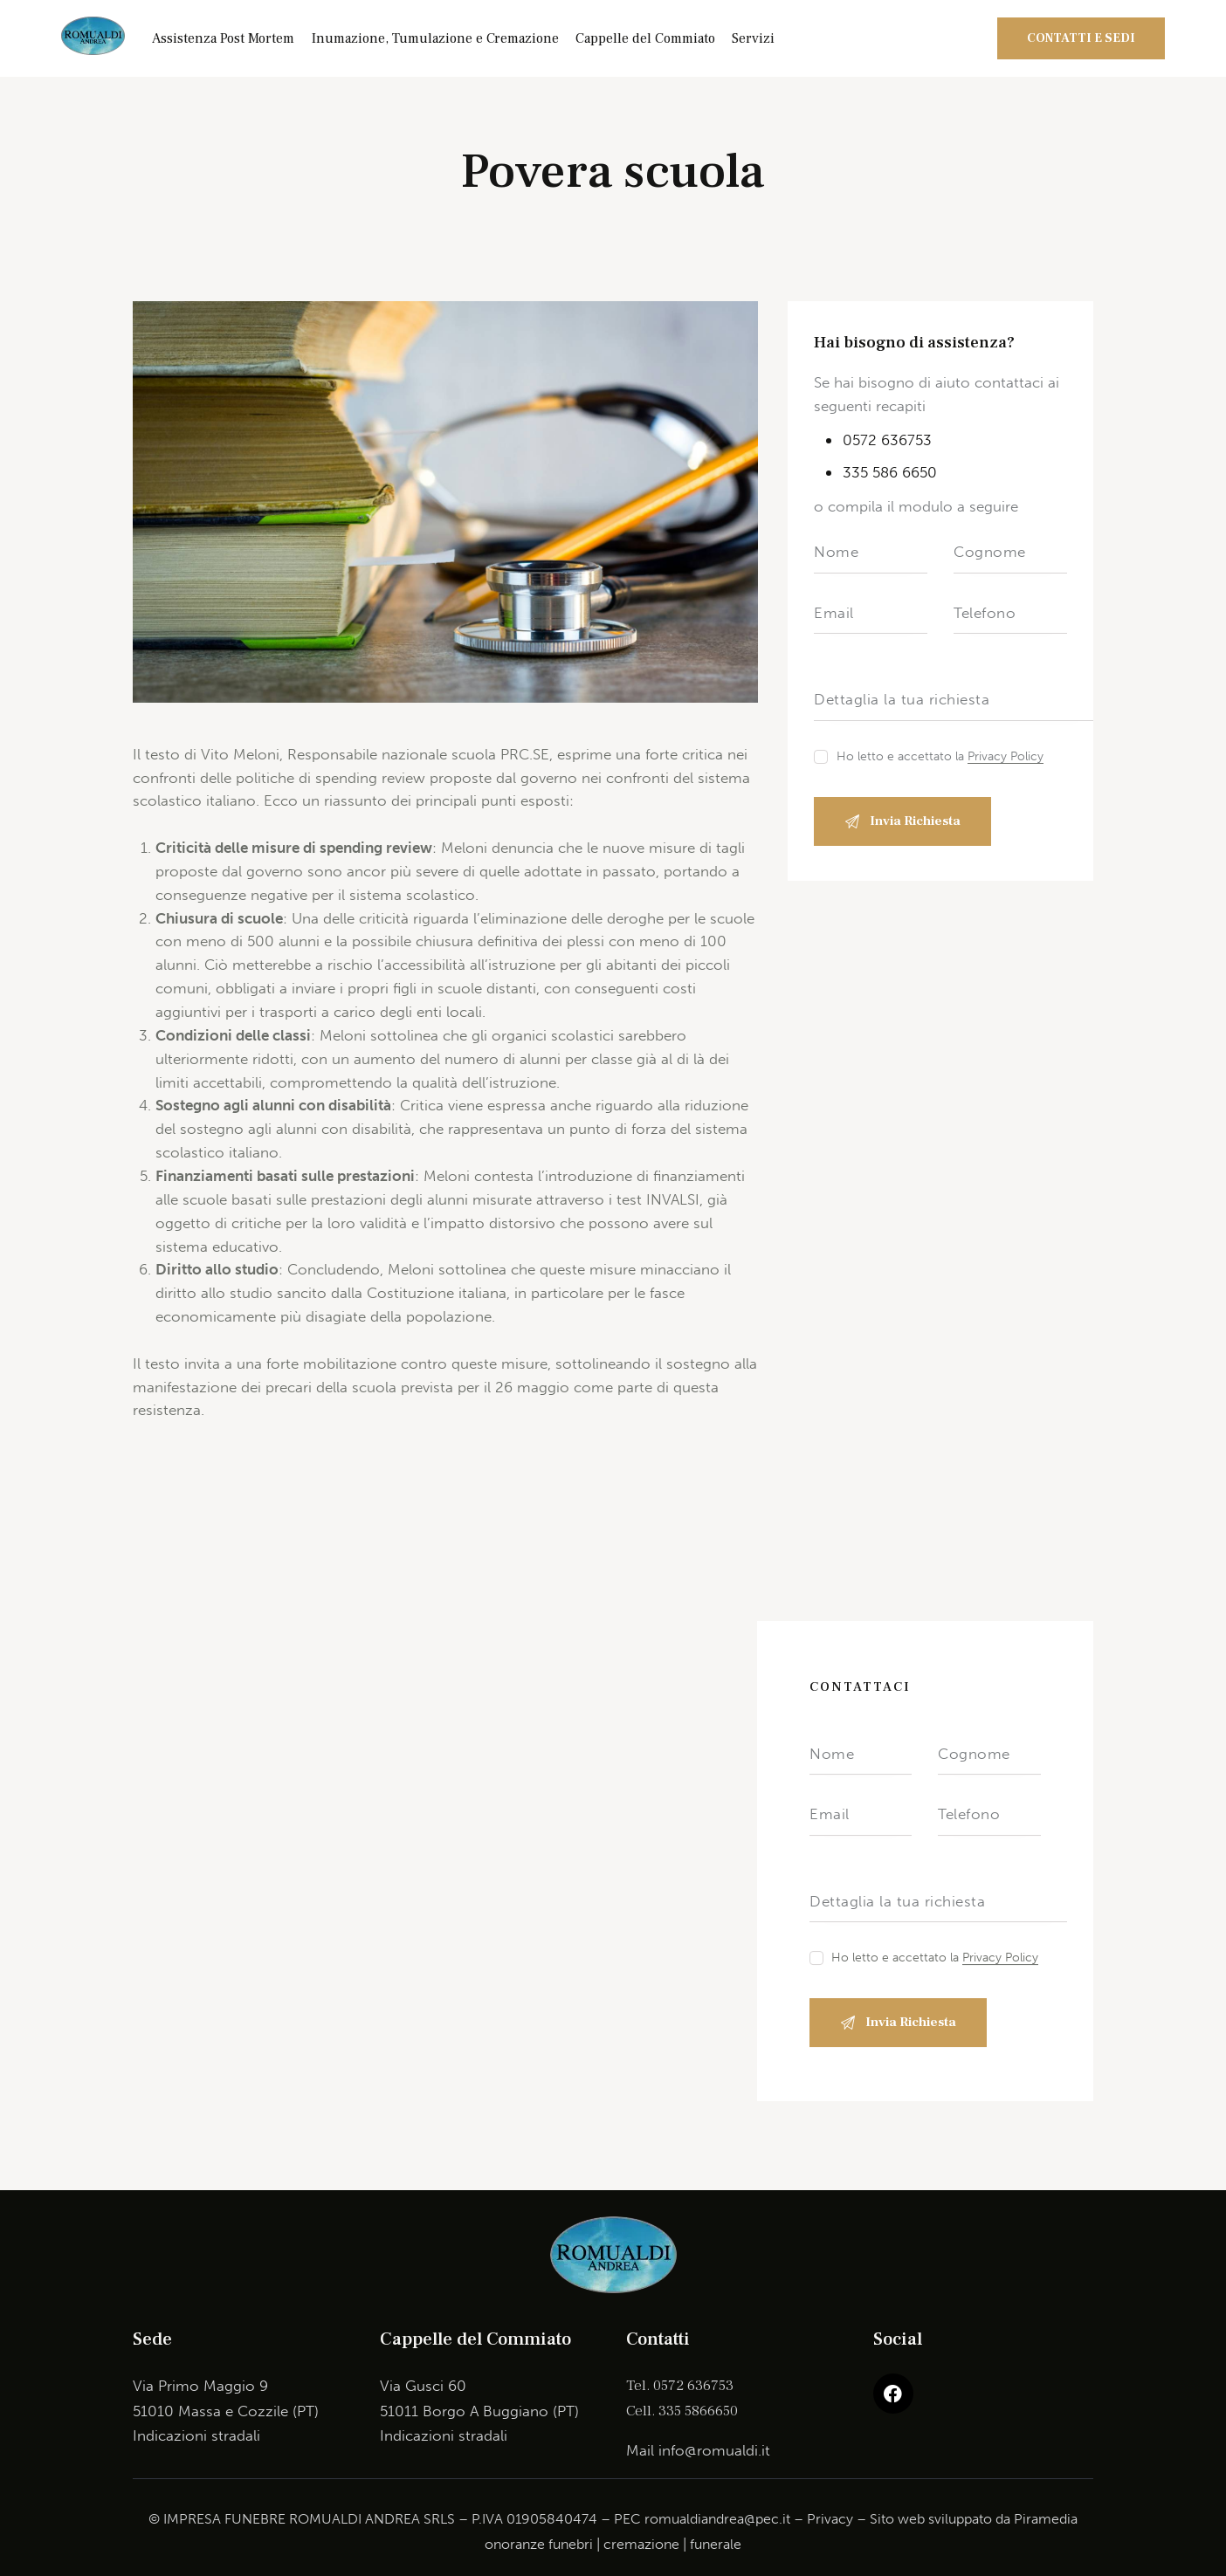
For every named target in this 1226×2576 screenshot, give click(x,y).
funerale (715, 2544)
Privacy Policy (1005, 757)
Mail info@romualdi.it (698, 2450)
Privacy (830, 2519)
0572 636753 (887, 440)
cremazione (641, 2544)
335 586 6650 (890, 472)
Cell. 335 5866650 (682, 2411)
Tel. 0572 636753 (680, 2385)
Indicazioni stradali (196, 2435)
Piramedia (1046, 2519)
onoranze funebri (539, 2544)
